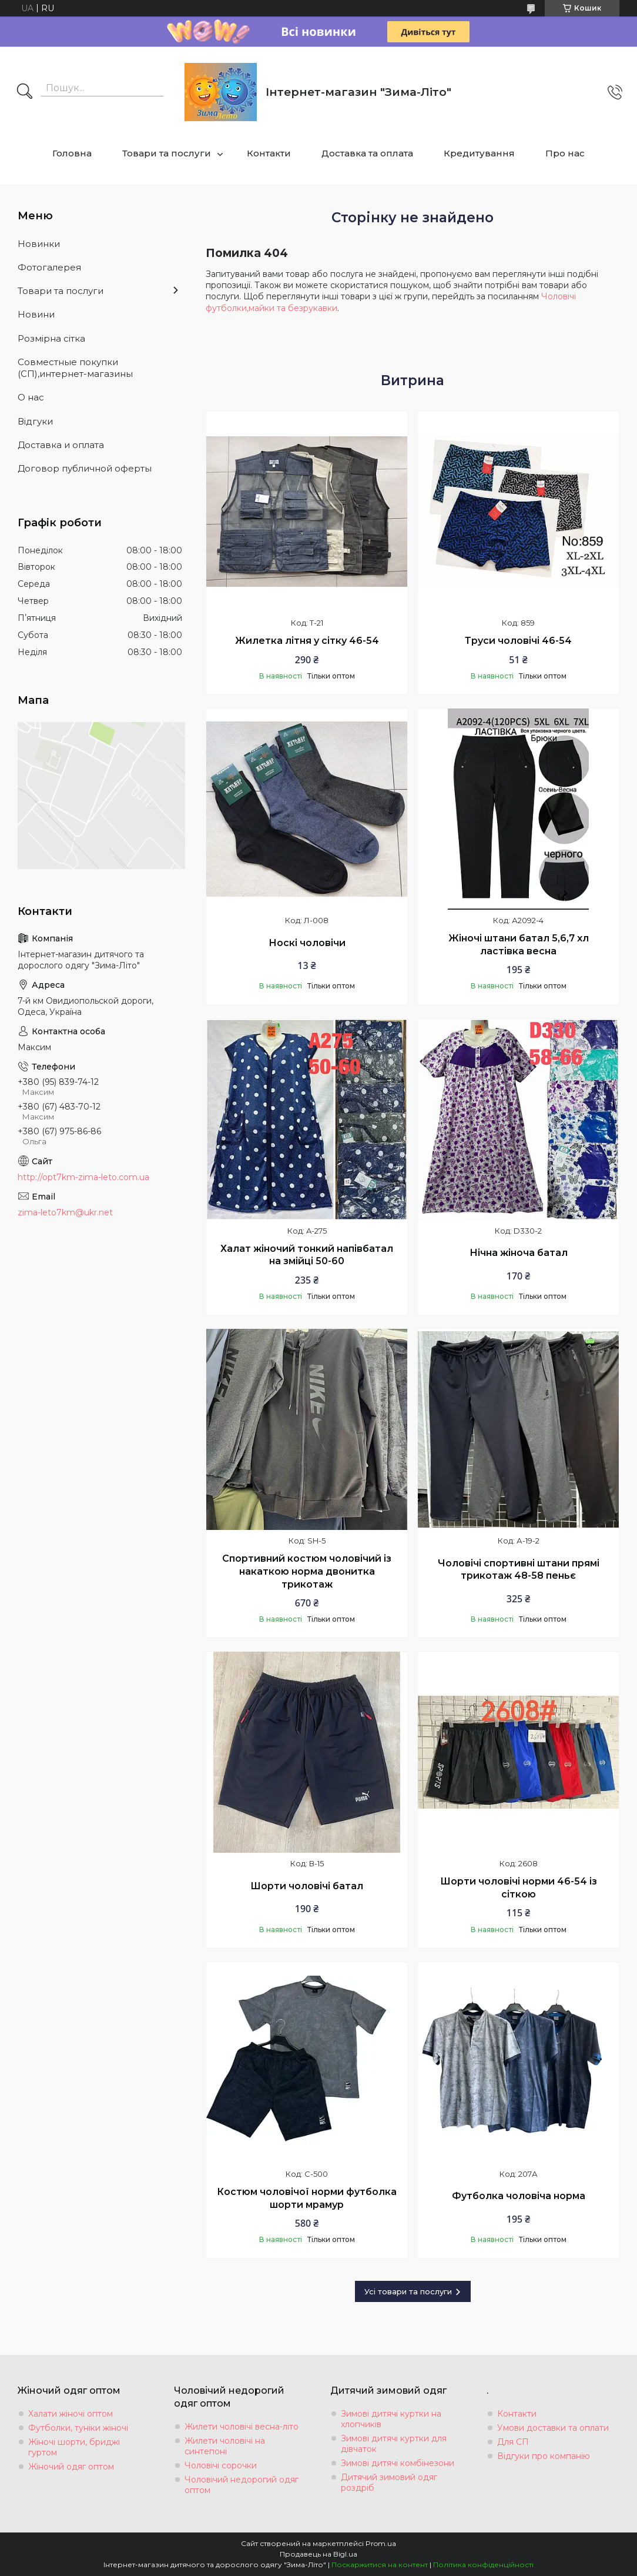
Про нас (565, 153)
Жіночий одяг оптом (71, 2466)
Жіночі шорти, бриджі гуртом (74, 2447)
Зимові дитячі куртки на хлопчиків (391, 2419)
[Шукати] (25, 92)
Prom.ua (381, 2543)
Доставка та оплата (367, 153)
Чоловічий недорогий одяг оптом (242, 2484)
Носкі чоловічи (307, 942)
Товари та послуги (166, 153)
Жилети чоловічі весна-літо (242, 2426)
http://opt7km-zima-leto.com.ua (83, 1177)
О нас (31, 397)
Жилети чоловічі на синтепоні (225, 2446)
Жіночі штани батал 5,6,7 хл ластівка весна (518, 945)
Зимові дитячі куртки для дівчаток (394, 2443)
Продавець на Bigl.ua (318, 2554)
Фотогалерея (49, 267)
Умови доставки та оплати (553, 2428)
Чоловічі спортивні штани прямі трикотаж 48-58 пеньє (518, 1570)
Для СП (513, 2442)
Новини (36, 314)
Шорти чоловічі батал (306, 1886)
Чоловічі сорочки (221, 2465)
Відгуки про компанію (543, 2456)
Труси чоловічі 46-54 (518, 640)
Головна (72, 153)
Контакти (269, 153)
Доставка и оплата (61, 444)
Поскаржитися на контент (379, 2564)
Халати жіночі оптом (70, 2413)
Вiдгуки (35, 421)
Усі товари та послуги (408, 2291)
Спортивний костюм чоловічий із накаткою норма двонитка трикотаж (306, 1571)
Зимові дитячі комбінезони (397, 2463)
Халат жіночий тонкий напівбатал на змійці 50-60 (306, 1255)
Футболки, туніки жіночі (78, 2428)
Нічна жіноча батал (519, 1252)
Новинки (39, 243)
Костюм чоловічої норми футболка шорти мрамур (307, 2198)
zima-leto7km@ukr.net (65, 1212)
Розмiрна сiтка (51, 338)
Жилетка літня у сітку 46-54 (307, 640)
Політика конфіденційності (483, 2564)
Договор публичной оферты (85, 468)
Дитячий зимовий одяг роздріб (389, 2482)
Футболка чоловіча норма (518, 2195)
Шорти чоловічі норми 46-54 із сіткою (518, 1888)
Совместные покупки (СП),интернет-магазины (75, 367)
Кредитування (479, 153)
